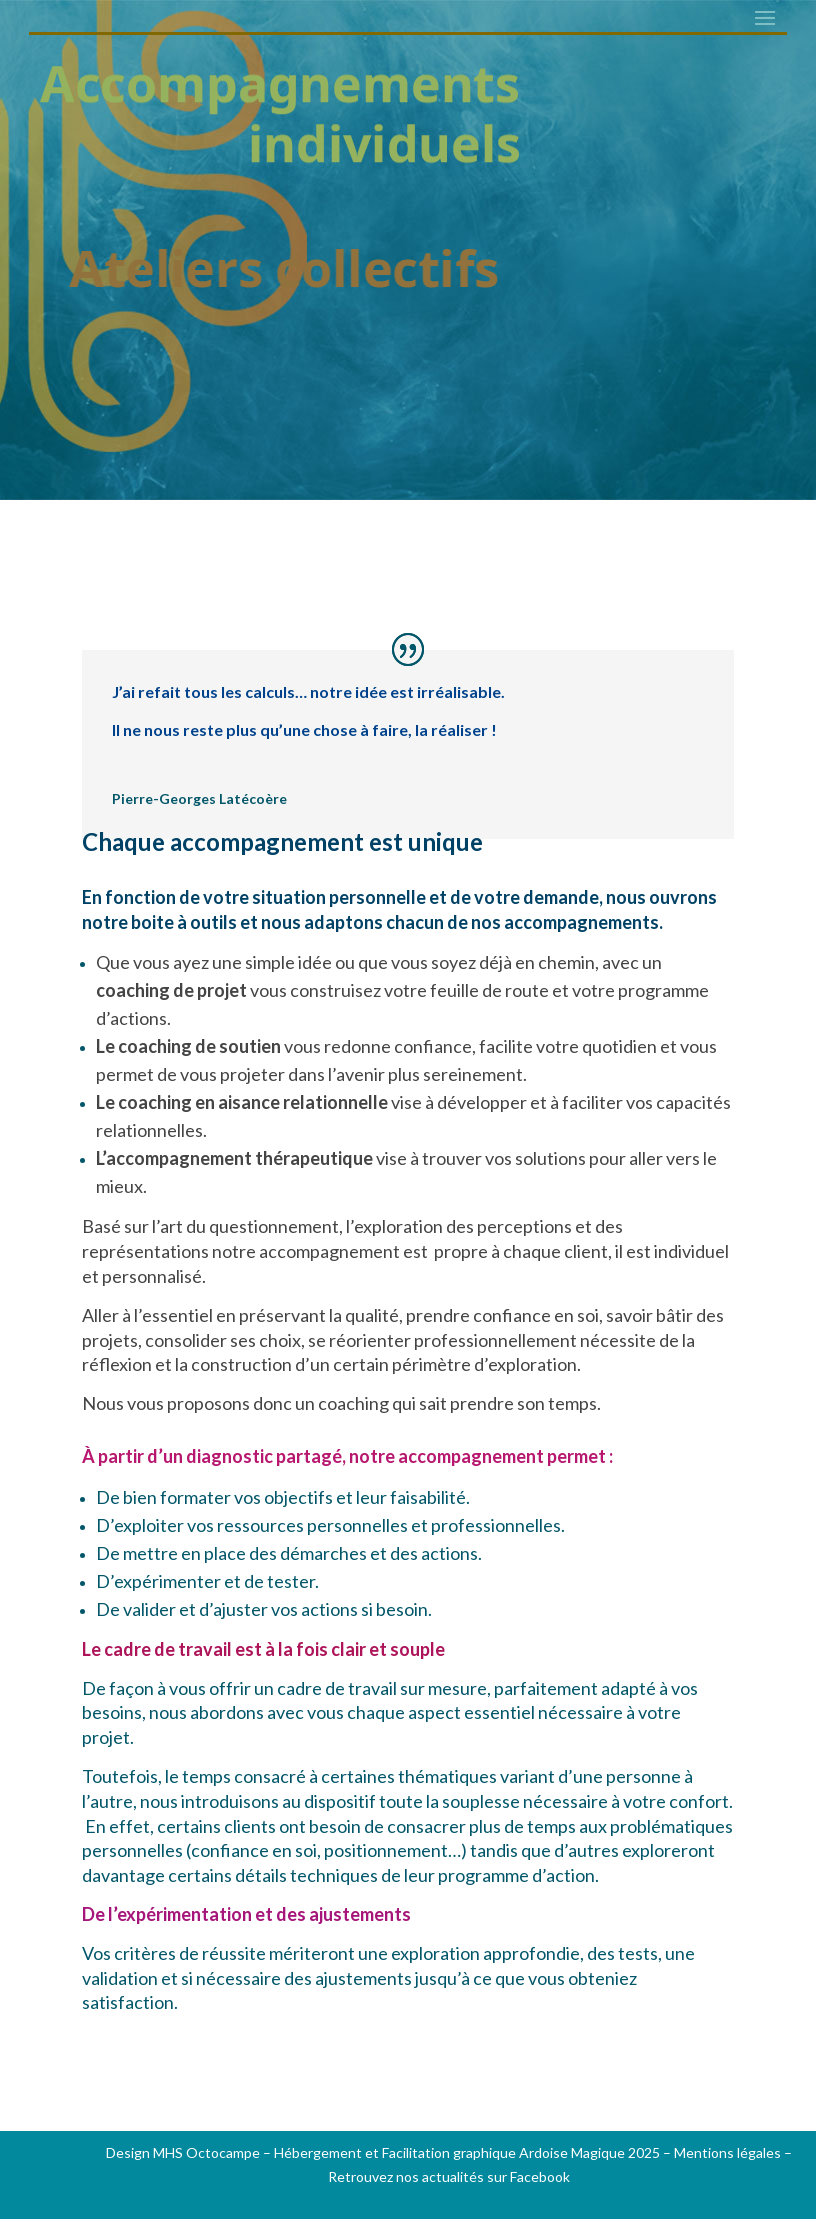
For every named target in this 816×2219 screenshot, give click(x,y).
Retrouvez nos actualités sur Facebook (449, 2176)
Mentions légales (727, 2152)
